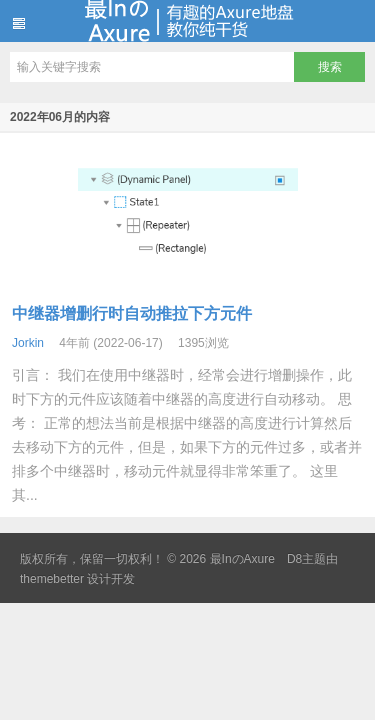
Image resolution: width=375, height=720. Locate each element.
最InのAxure (187, 21)
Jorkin (28, 343)
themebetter (52, 579)
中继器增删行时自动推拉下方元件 (132, 313)
